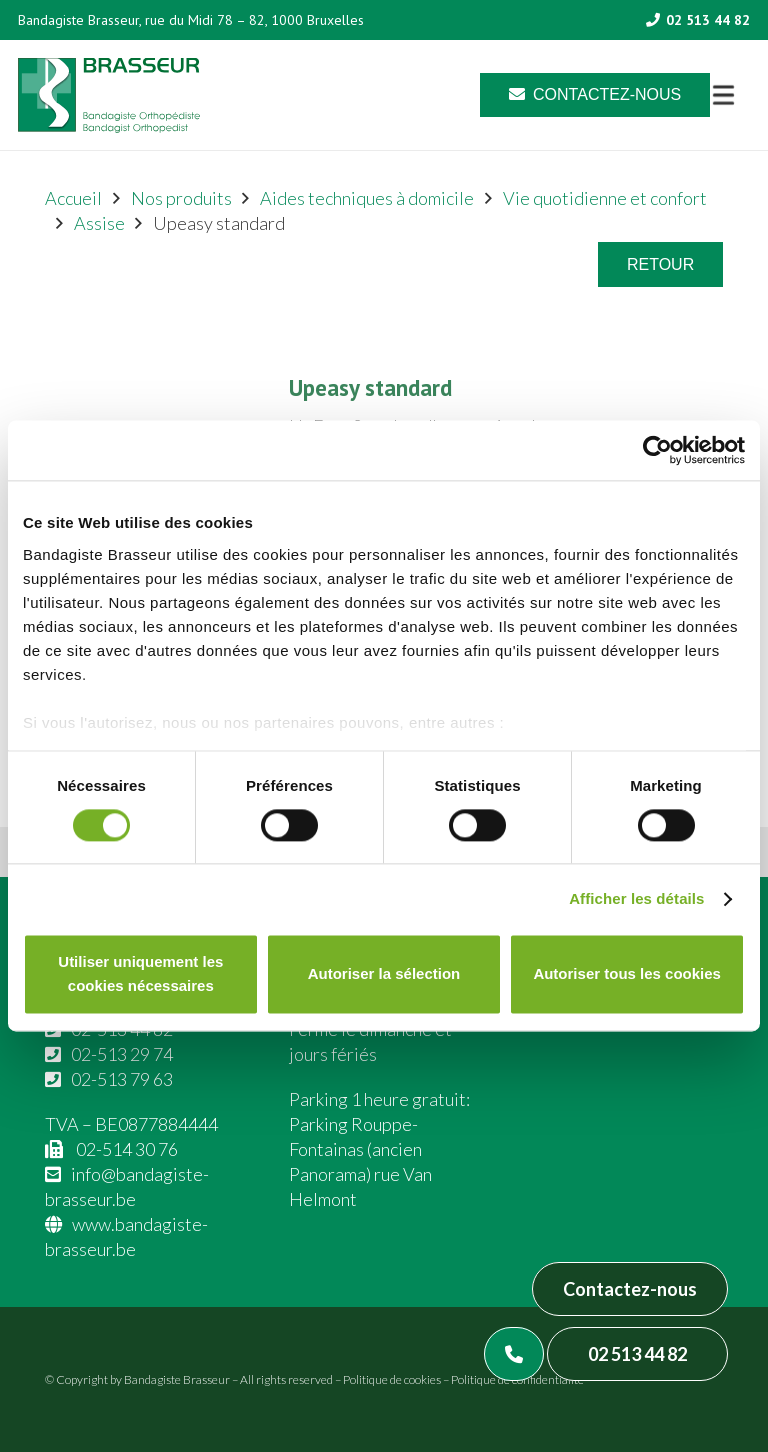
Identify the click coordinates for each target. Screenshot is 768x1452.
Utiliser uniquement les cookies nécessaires (140, 974)
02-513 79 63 (122, 1079)
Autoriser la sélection (384, 974)
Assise (99, 223)
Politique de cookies (392, 1379)
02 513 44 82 (637, 1354)
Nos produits (181, 198)
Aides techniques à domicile (367, 198)
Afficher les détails (636, 898)
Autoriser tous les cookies (627, 974)
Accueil (73, 198)
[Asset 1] (109, 95)
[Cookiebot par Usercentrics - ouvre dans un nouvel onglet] (657, 450)
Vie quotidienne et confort (605, 198)
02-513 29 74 (122, 1054)
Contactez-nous (630, 1289)
